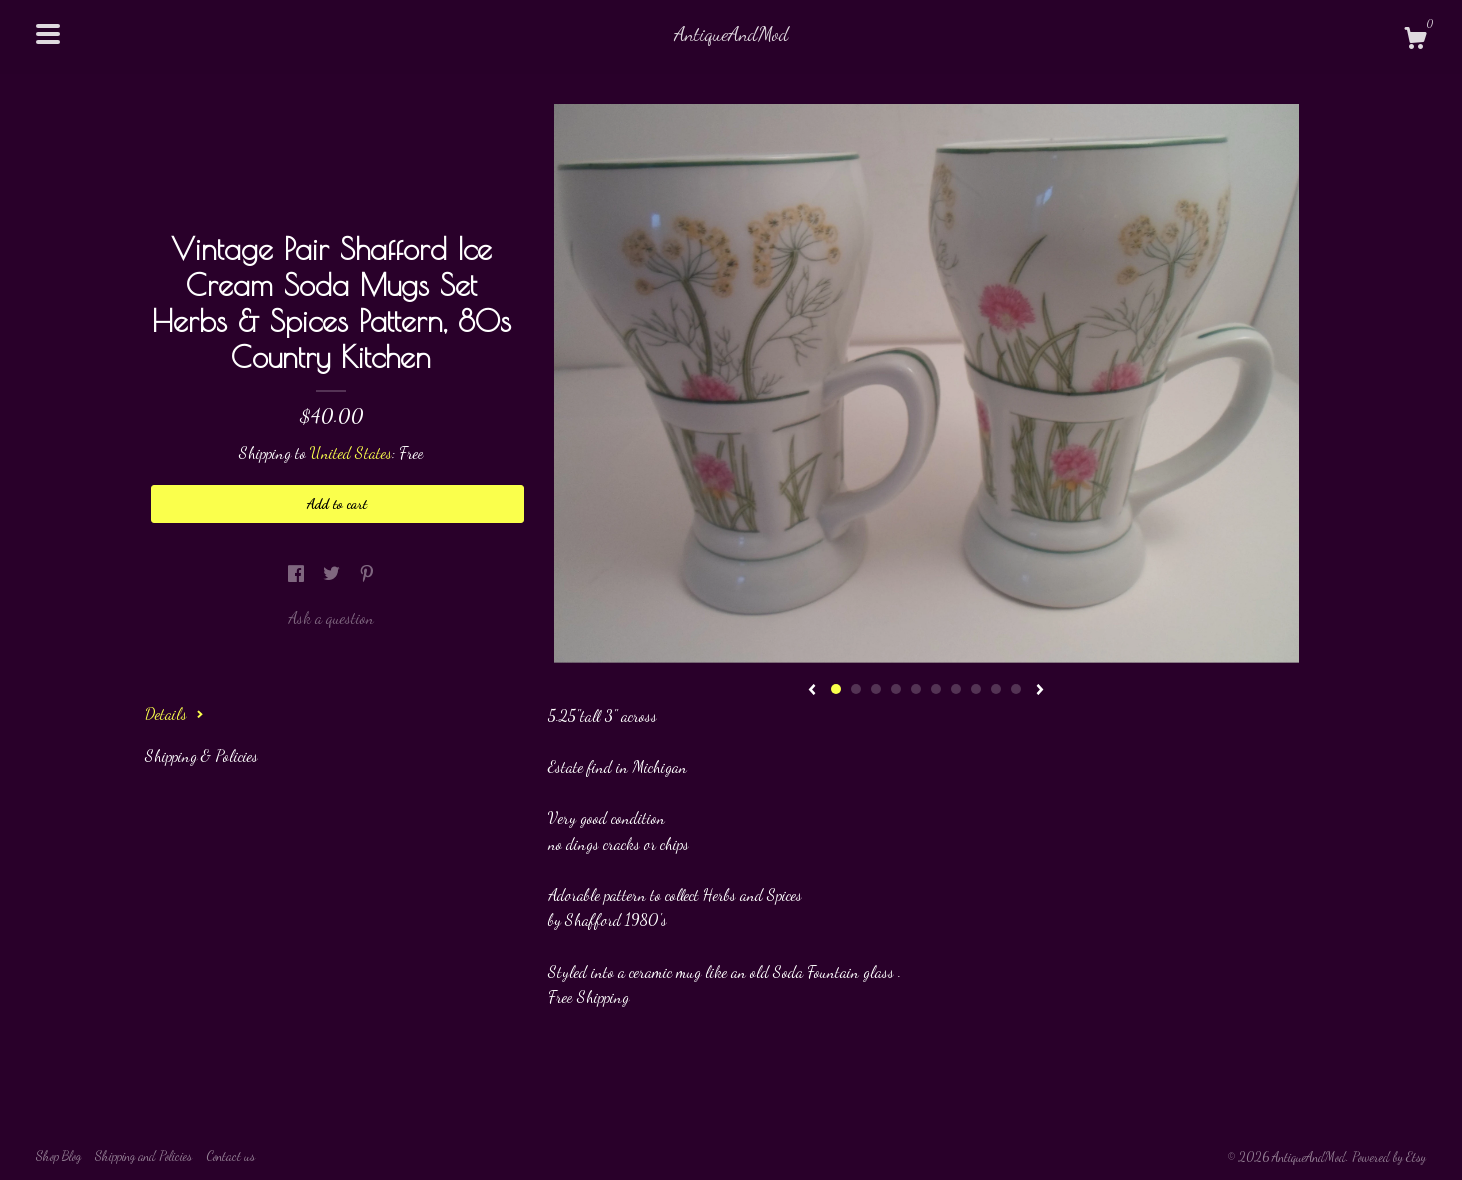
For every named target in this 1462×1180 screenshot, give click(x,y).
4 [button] (896, 689)
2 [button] (856, 689)
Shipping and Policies (143, 1156)
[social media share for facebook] (298, 573)
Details (174, 713)
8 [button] (976, 689)
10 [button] (1016, 689)
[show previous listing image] (812, 691)
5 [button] (916, 689)
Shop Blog (58, 1156)
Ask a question (331, 617)
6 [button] (936, 689)
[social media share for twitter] (333, 573)
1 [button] (836, 689)
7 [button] (956, 689)
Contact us (230, 1156)
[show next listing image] (1040, 691)
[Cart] (1415, 41)
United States (351, 452)
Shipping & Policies (201, 755)
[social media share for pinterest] (367, 573)
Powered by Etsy (1389, 1157)
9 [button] (996, 689)
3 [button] (876, 689)
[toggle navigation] (48, 34)
